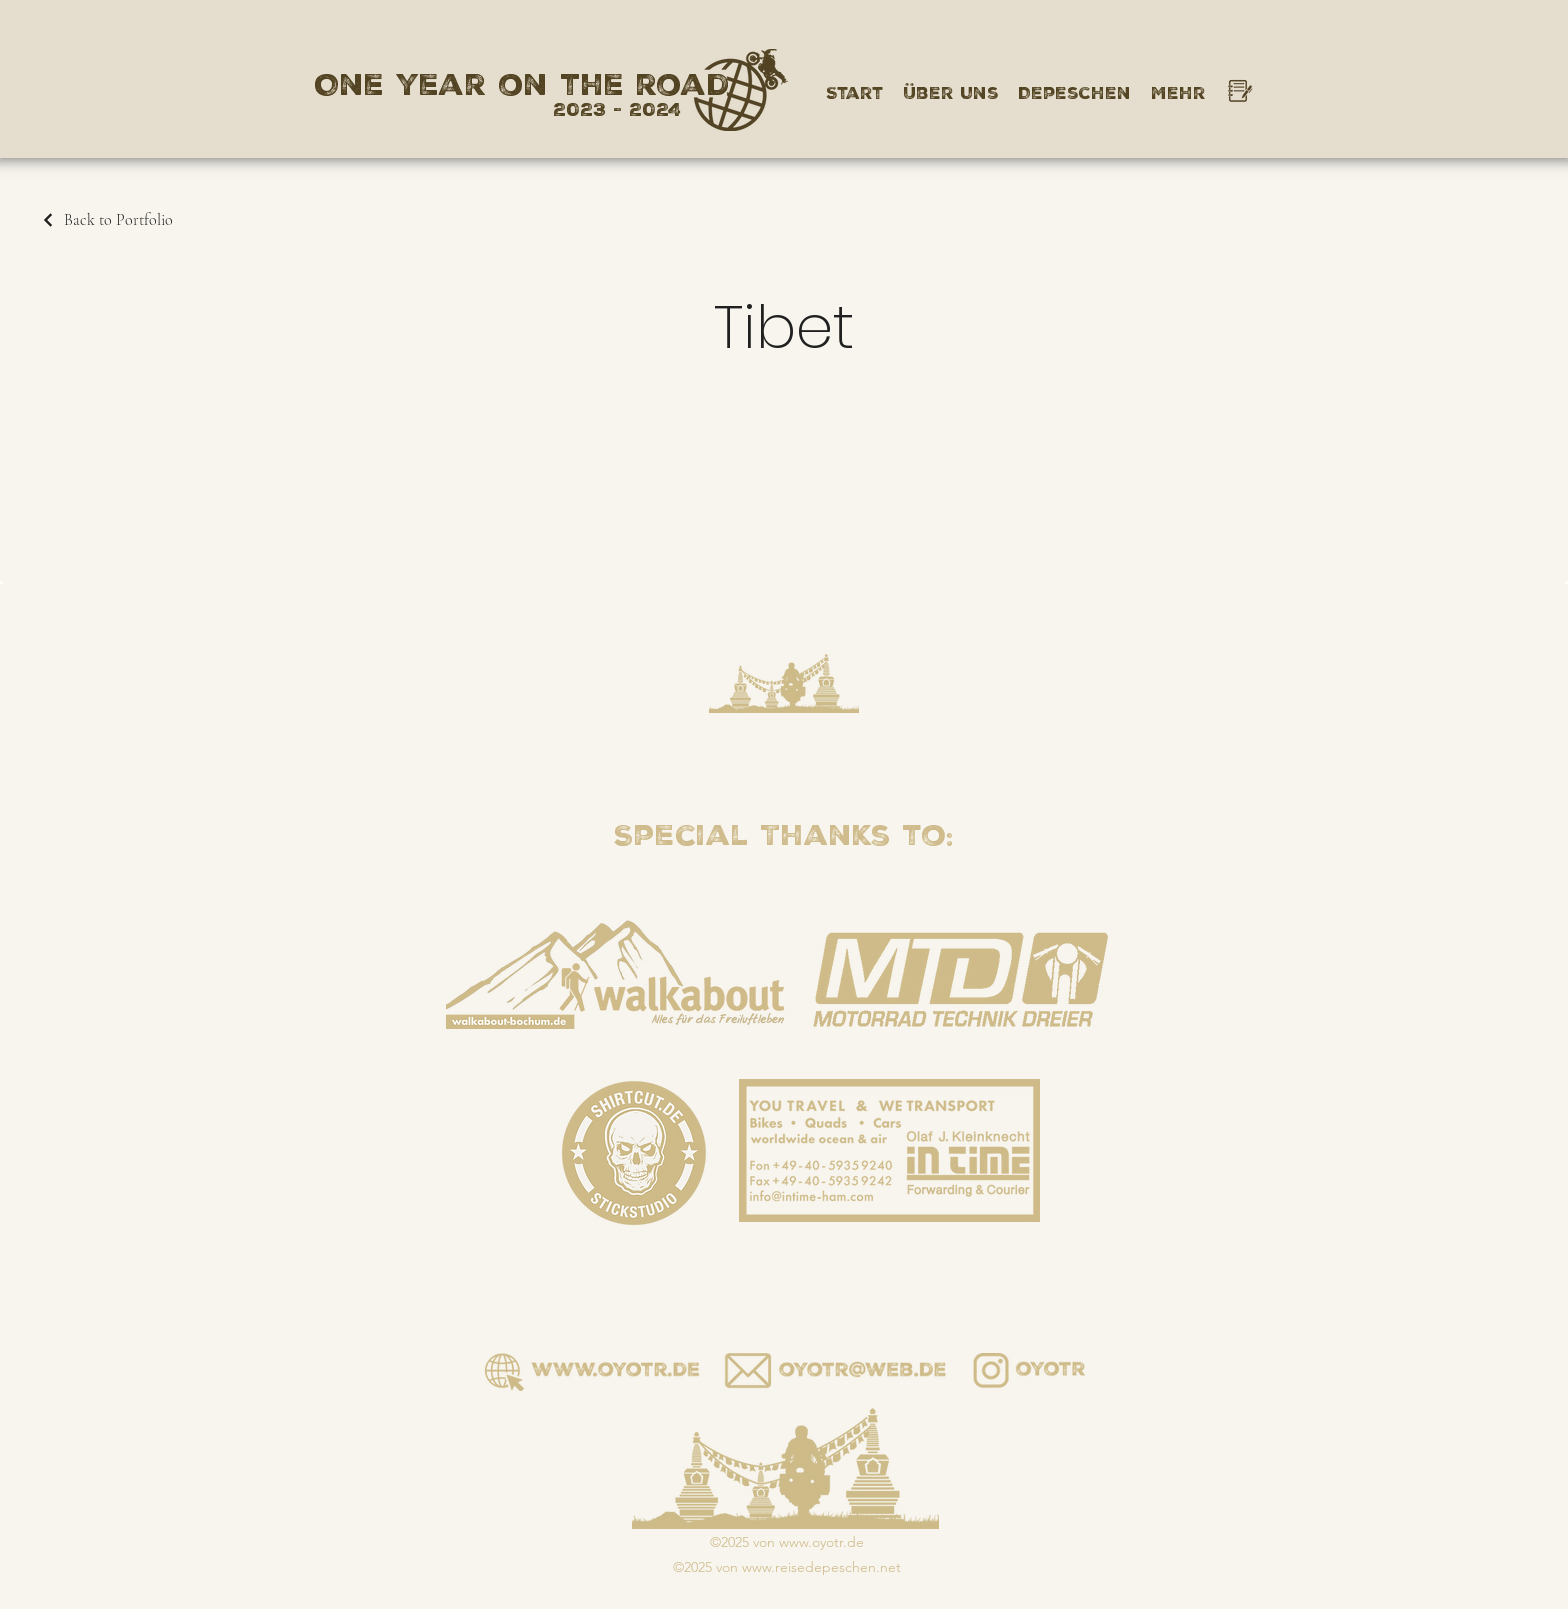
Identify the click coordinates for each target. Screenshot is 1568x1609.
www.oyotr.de (821, 1542)
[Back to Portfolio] (106, 220)
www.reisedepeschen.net (821, 1567)
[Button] (835, 1372)
